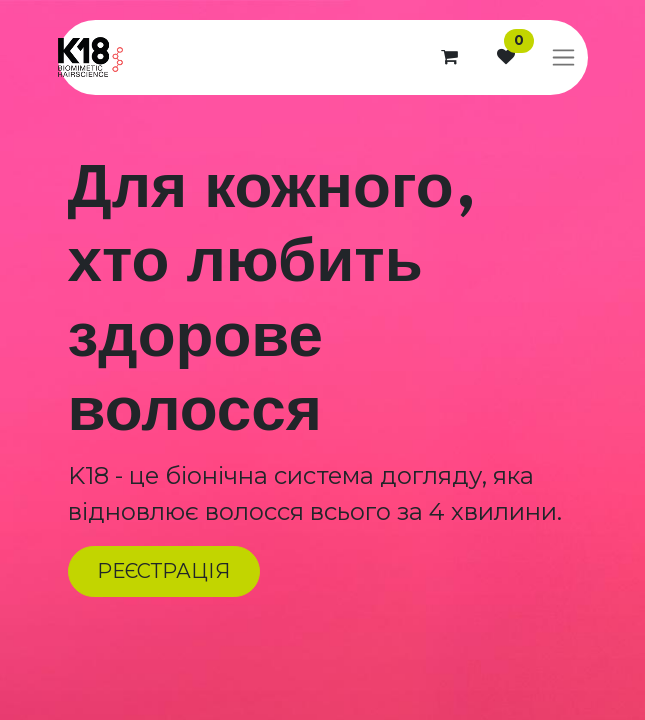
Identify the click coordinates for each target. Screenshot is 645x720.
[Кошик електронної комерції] (450, 57)
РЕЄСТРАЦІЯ (163, 571)
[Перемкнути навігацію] (563, 58)
